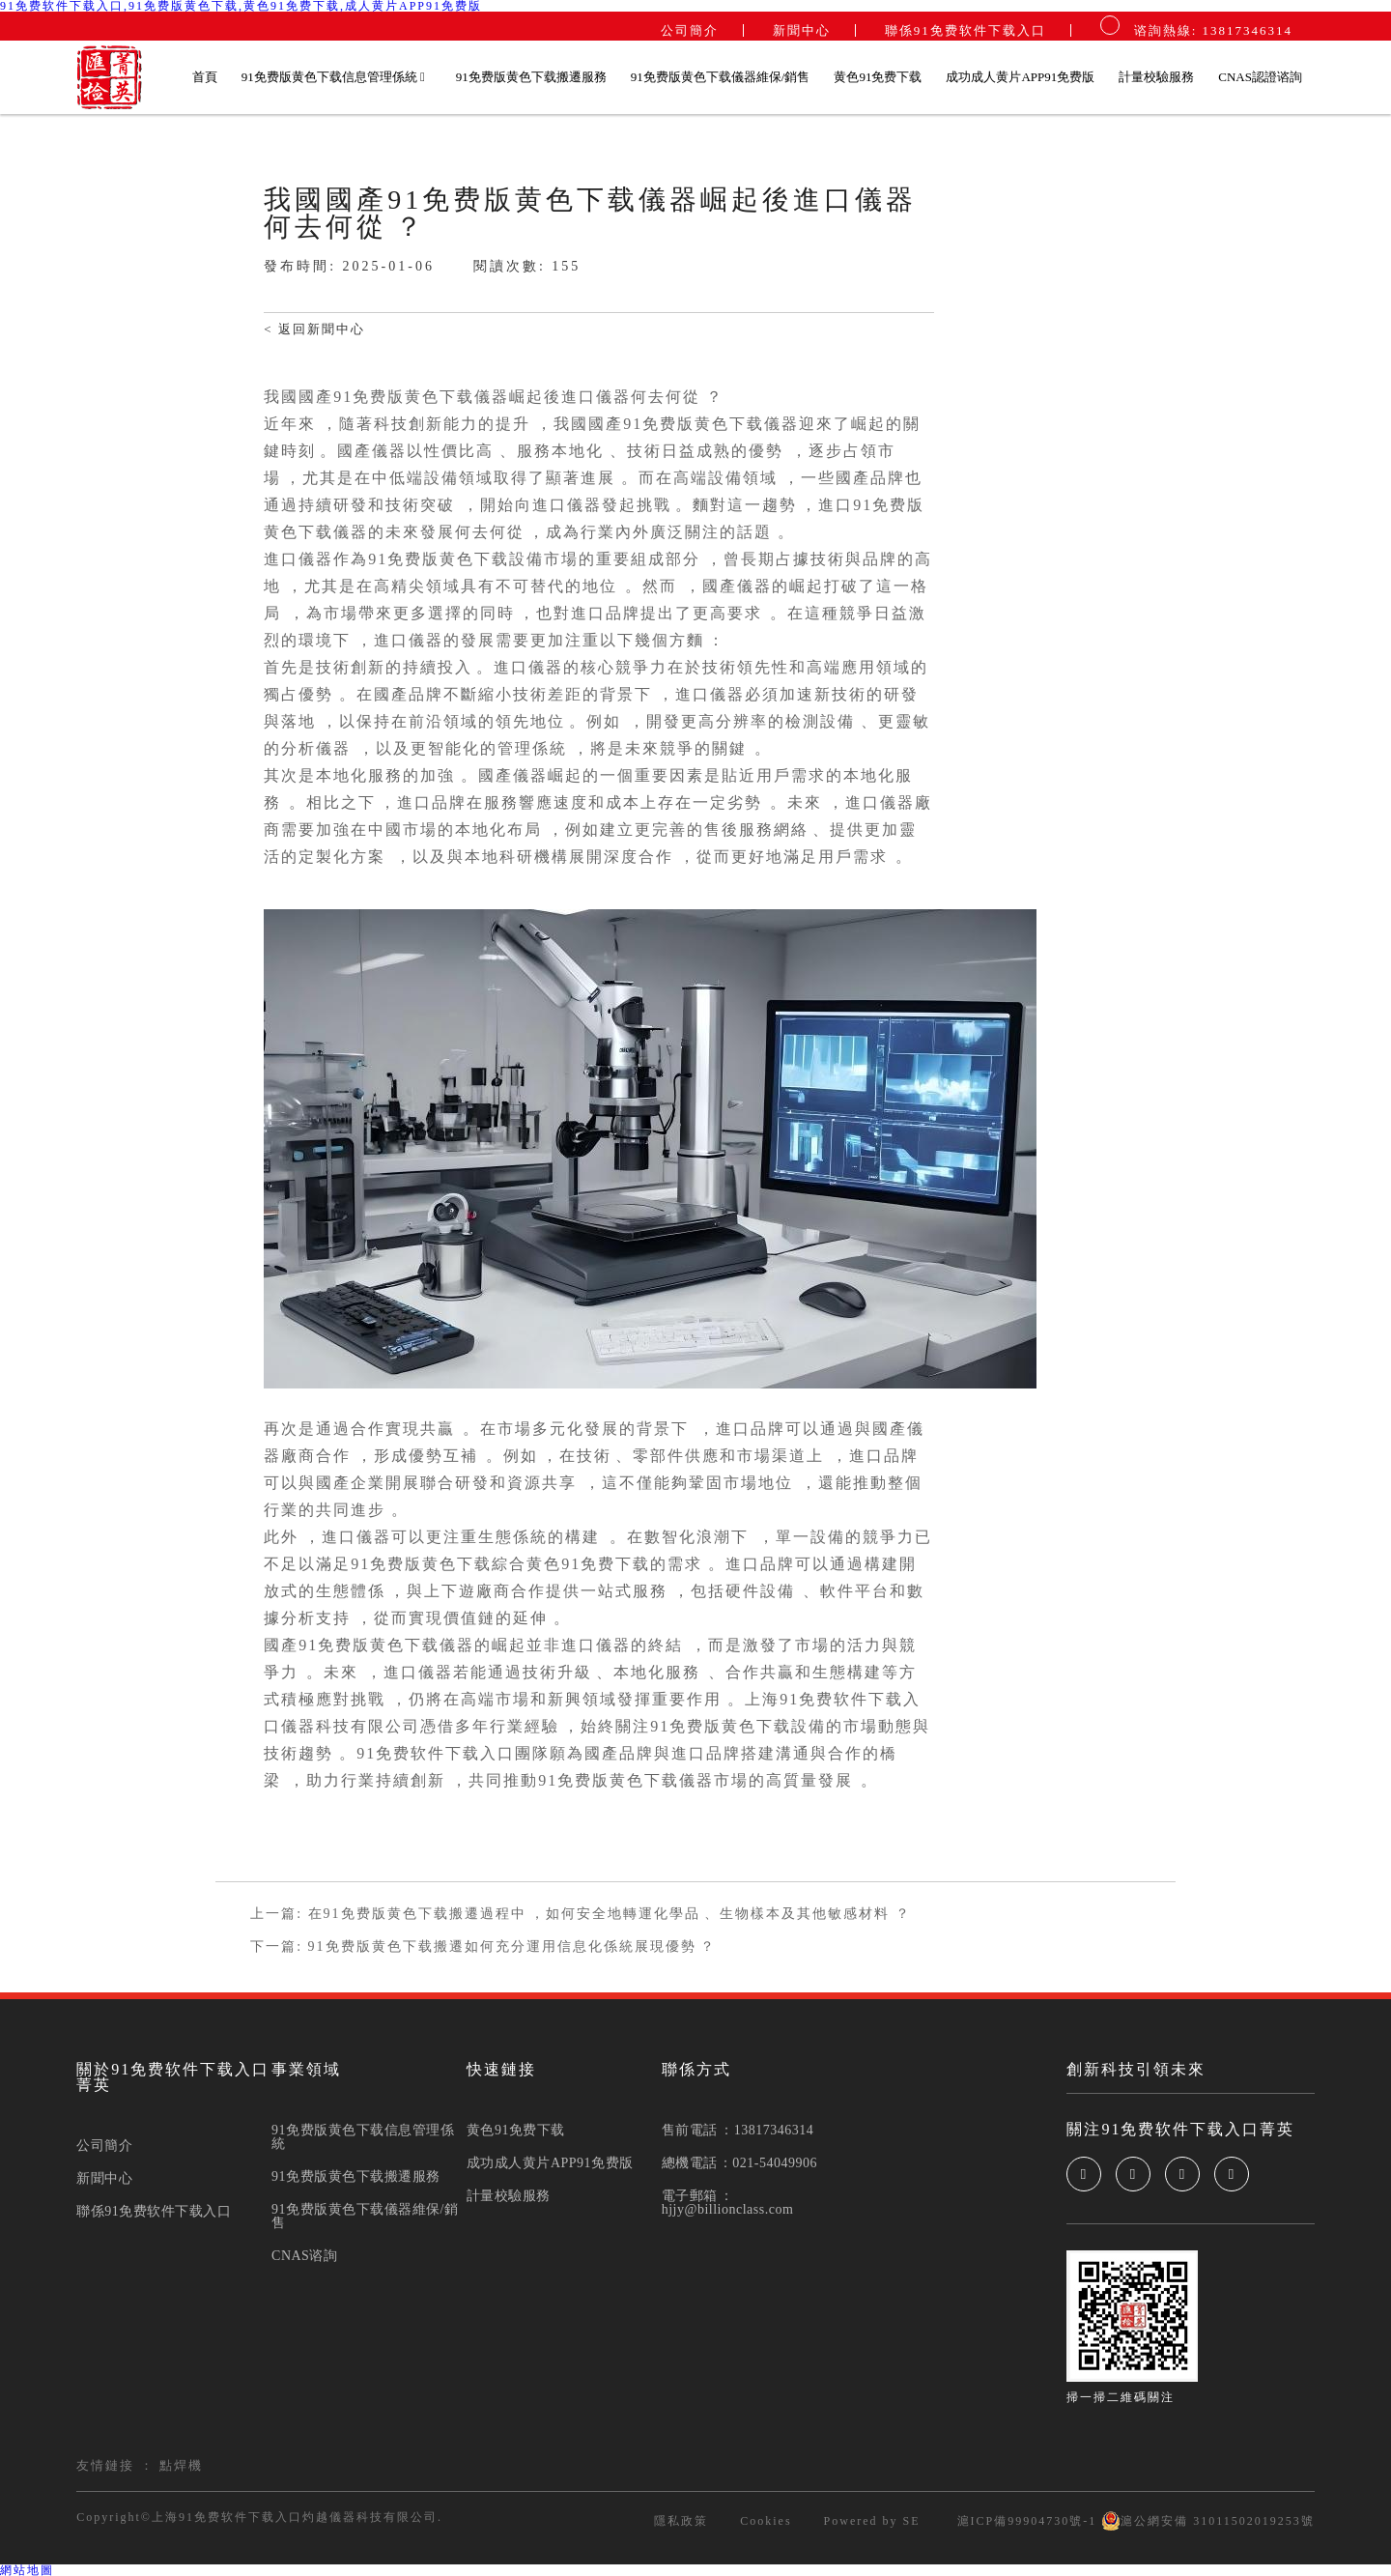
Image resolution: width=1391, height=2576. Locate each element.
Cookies (765, 2521)
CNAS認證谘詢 (1260, 77)
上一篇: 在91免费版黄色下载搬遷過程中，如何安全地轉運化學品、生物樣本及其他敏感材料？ (580, 1914)
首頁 (204, 77)
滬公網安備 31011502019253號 (1208, 2521)
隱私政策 (681, 2521)
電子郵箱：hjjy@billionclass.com (728, 2203)
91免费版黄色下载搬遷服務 (531, 77)
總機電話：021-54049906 (739, 2163)
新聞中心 (802, 30)
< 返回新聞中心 (314, 329)
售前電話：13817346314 (738, 2130)
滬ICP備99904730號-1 (1024, 2521)
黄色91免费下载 (878, 77)
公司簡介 (690, 30)
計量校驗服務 (1156, 77)
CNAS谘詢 (304, 2256)
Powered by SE (872, 2521)
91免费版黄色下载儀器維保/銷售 (720, 77)
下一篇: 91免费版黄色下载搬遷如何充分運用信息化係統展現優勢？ (482, 1947)
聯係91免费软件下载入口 (965, 30)
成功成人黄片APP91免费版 (1020, 77)
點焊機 (181, 2465)
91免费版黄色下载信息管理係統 (334, 77)
